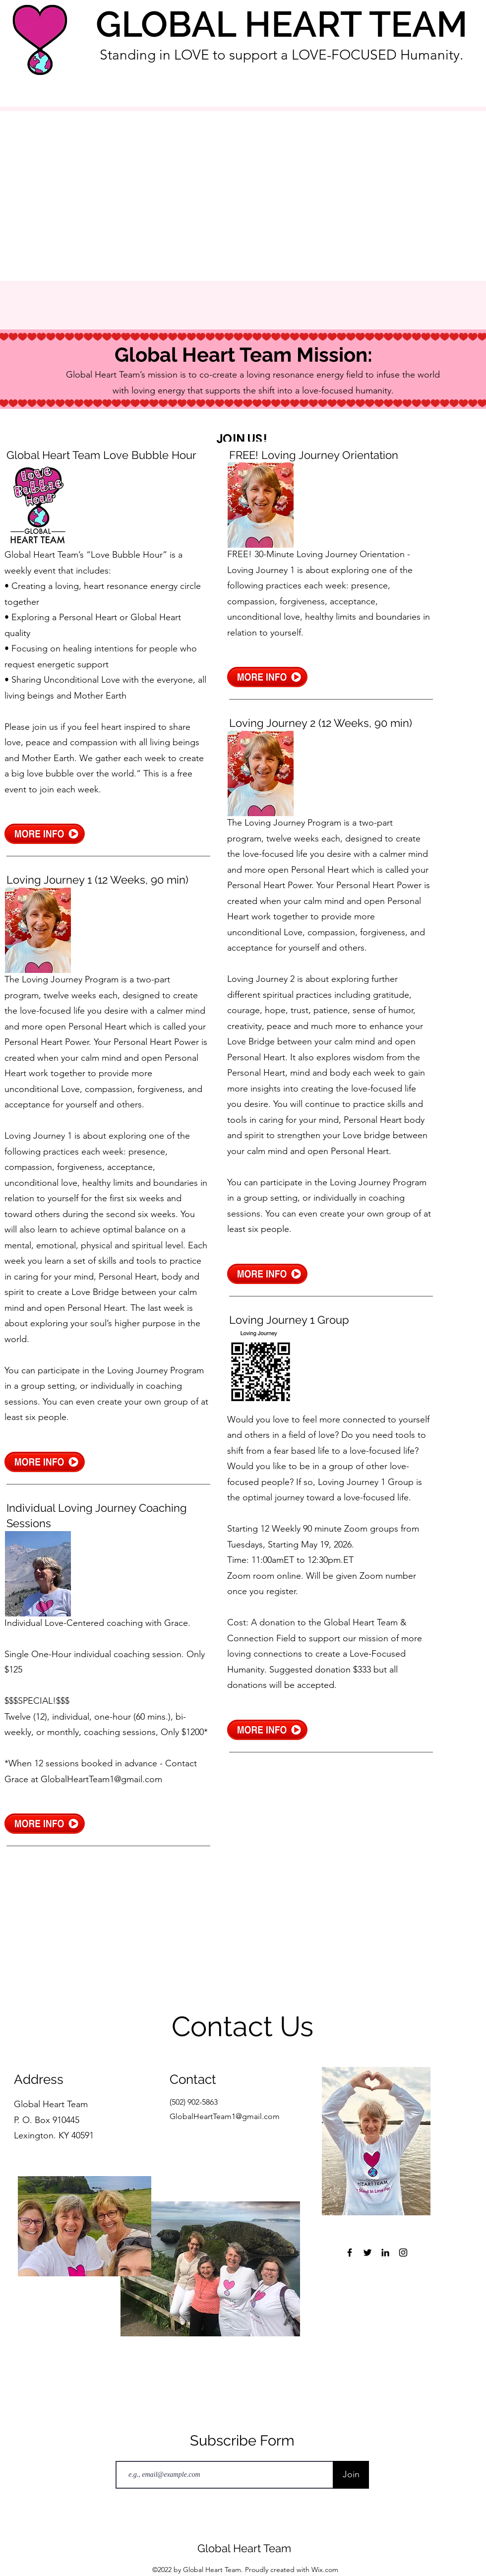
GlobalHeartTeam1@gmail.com (101, 1779)
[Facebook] (349, 2252)
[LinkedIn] (385, 2252)
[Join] (351, 2475)
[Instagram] (403, 2252)
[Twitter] (367, 2252)
